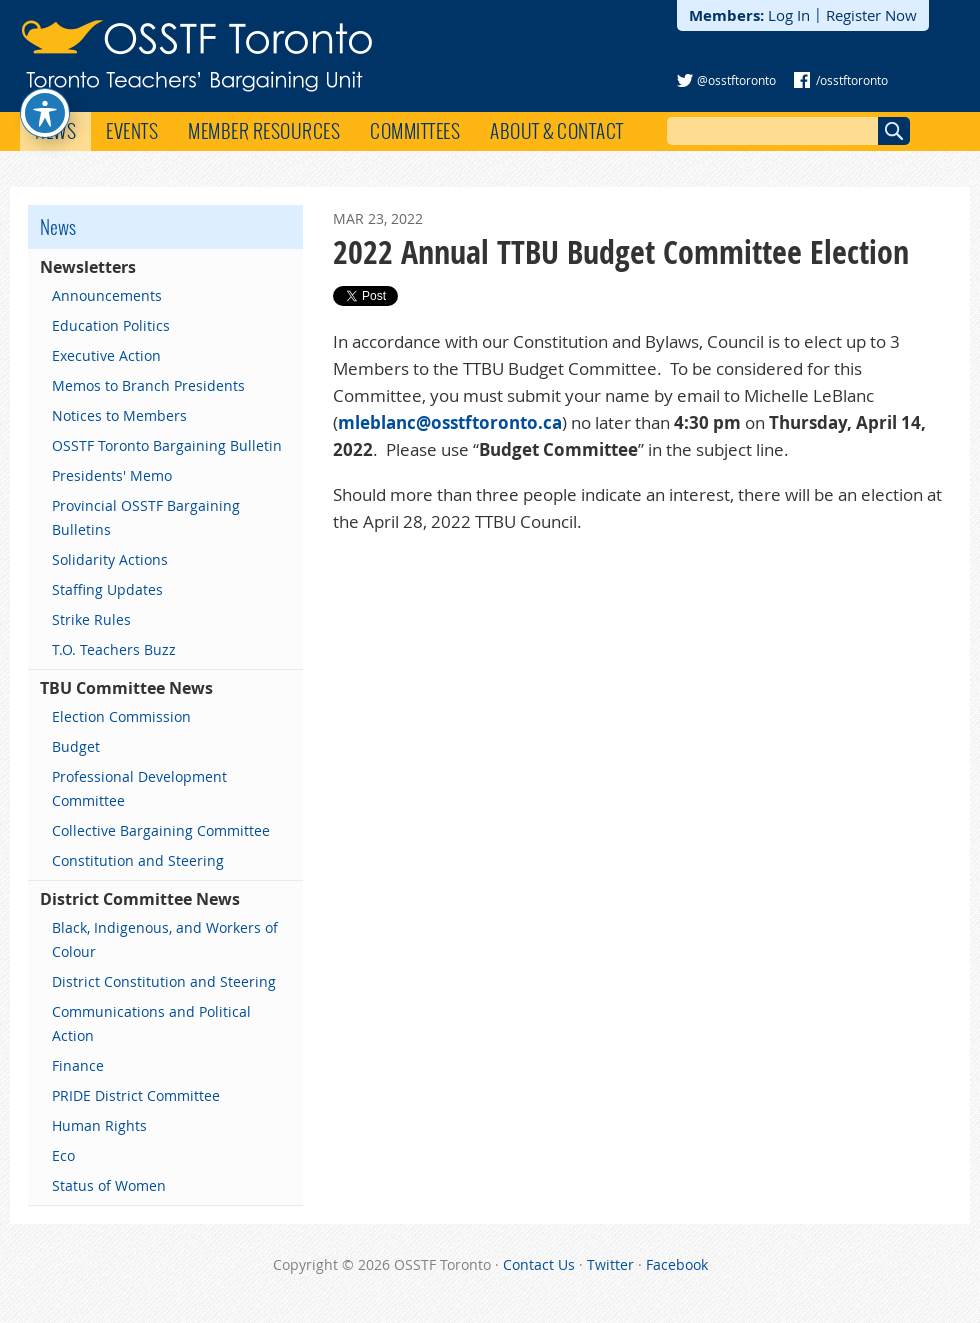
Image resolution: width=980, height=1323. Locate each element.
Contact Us (539, 1264)
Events (132, 131)
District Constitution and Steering (164, 981)
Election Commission (121, 716)
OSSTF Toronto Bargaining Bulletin (167, 445)
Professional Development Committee (139, 788)
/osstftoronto (852, 80)
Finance (78, 1065)
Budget (76, 746)
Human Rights (99, 1125)
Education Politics (111, 325)
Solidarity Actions (110, 559)
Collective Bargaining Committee (161, 830)
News (55, 131)
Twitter (610, 1264)
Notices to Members (119, 415)
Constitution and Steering (138, 860)
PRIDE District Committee (136, 1095)
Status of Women (109, 1185)
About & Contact (557, 131)
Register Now (871, 15)
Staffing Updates (107, 589)
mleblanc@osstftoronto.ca (450, 422)
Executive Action (106, 355)
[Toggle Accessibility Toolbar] (45, 80)
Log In (789, 15)
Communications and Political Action (151, 1023)
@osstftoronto (736, 80)
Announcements (107, 295)
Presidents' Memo (112, 475)
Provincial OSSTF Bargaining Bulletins (146, 517)
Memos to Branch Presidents (148, 385)
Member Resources (264, 131)
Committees (415, 131)
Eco (63, 1155)
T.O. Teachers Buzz (114, 649)
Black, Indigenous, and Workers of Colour (165, 939)
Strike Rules (91, 619)
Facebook (677, 1264)
